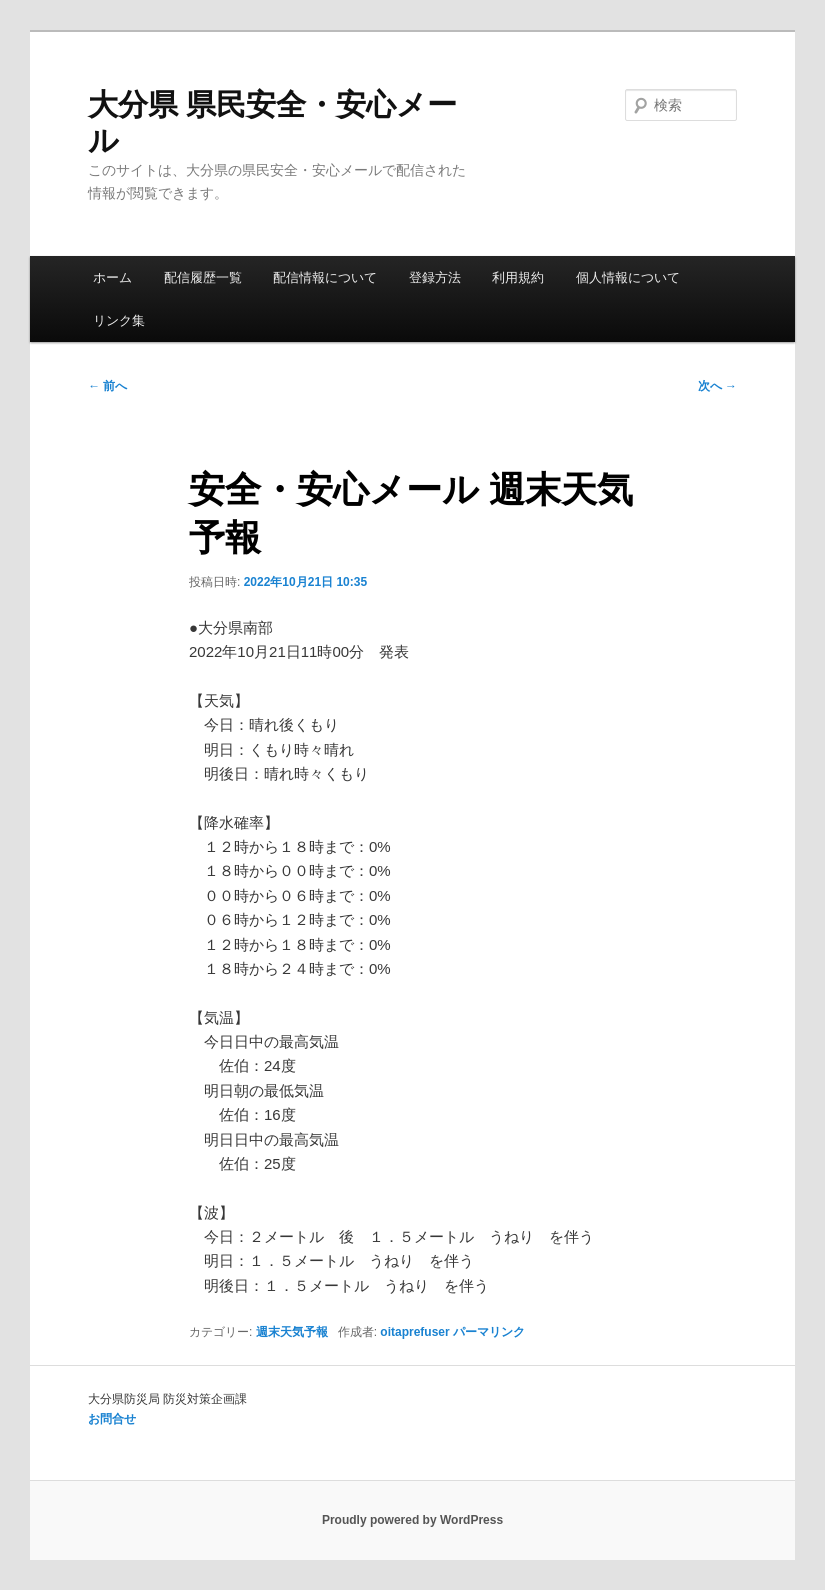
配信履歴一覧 (203, 277)
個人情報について (628, 277)
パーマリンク (489, 1332)
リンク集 (119, 320)
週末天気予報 (292, 1332)
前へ (107, 386)
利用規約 (518, 277)
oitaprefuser (414, 1332)
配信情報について (325, 277)
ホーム (112, 277)
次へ (717, 386)
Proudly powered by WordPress (412, 1520)
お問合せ (112, 1419)
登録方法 (435, 277)
